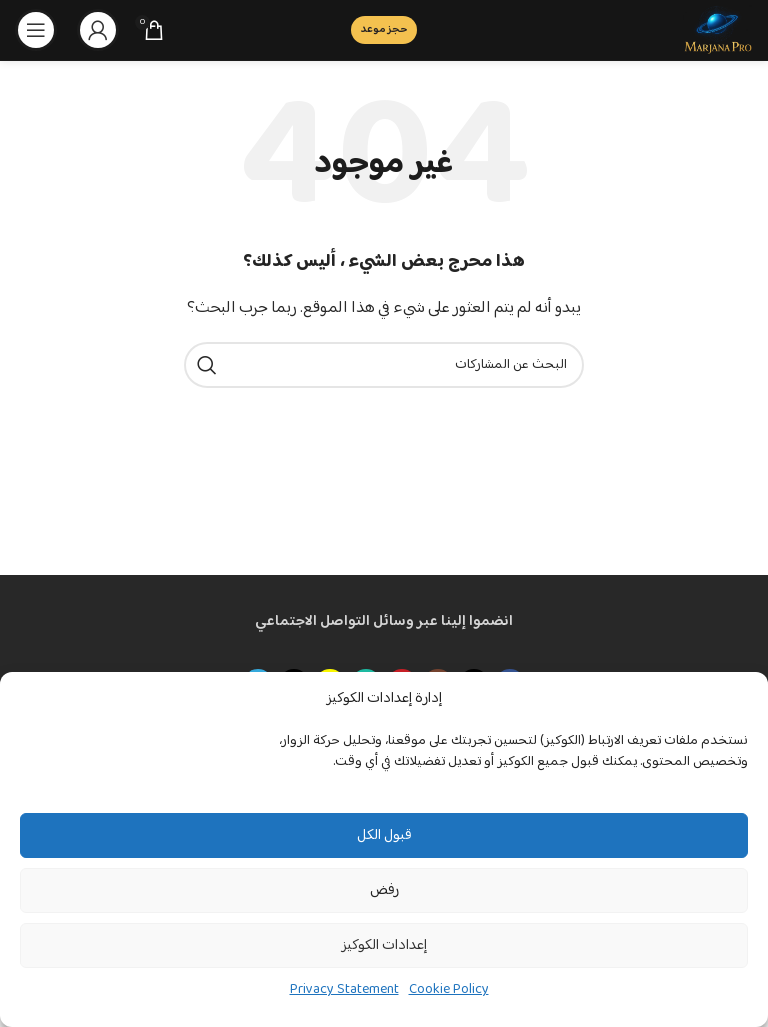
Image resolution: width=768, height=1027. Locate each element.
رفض (384, 890)
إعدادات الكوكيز (384, 945)
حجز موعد (384, 29)
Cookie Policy (449, 990)
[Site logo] (718, 29)
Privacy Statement (344, 990)
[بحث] (384, 365)
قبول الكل (384, 835)
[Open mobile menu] (36, 30)
